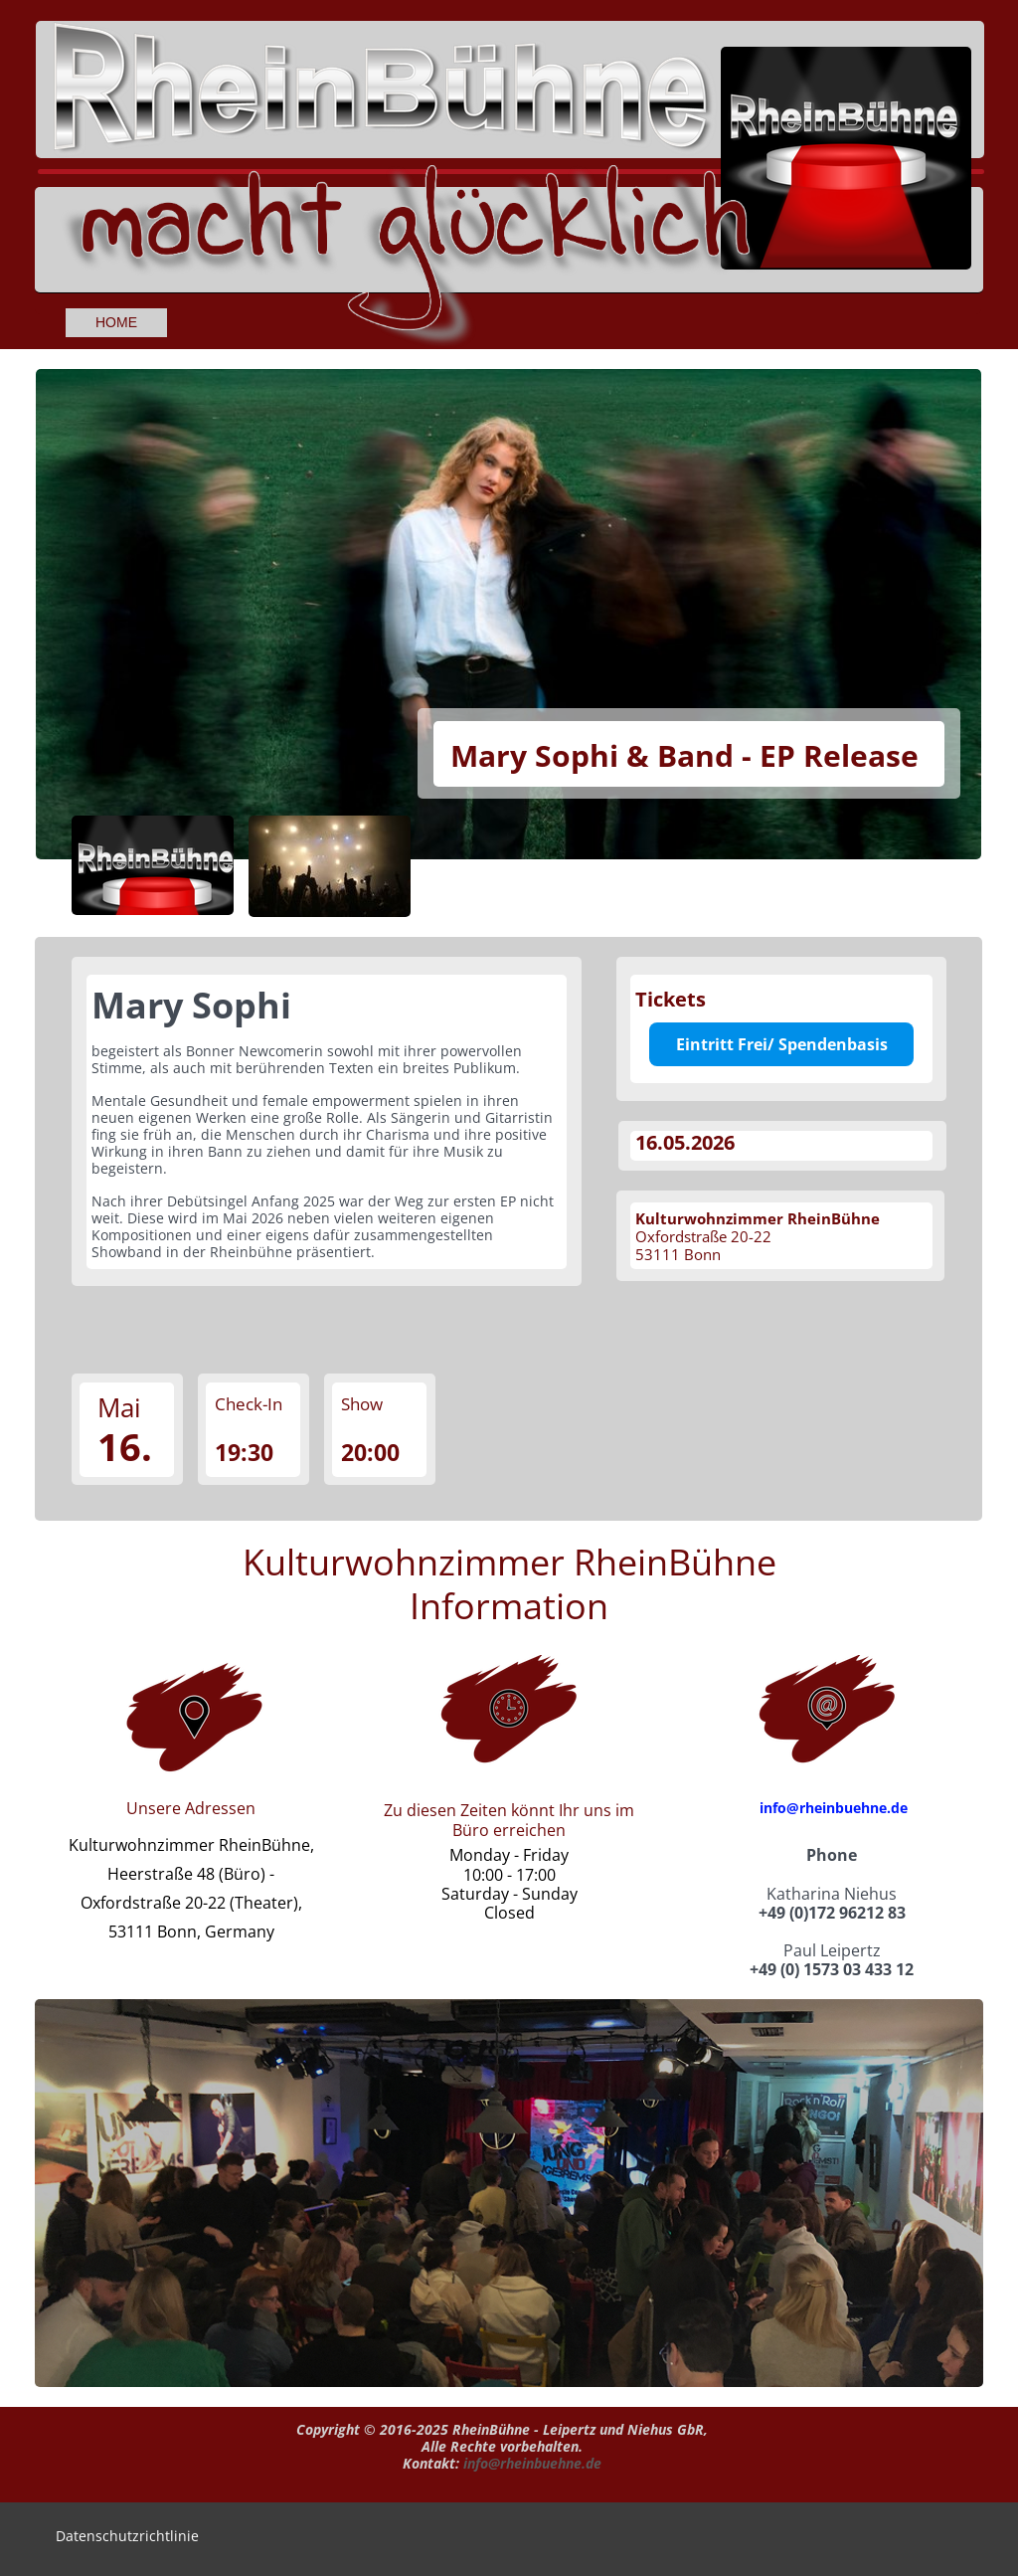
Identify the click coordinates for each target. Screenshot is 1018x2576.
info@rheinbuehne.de (834, 1807)
